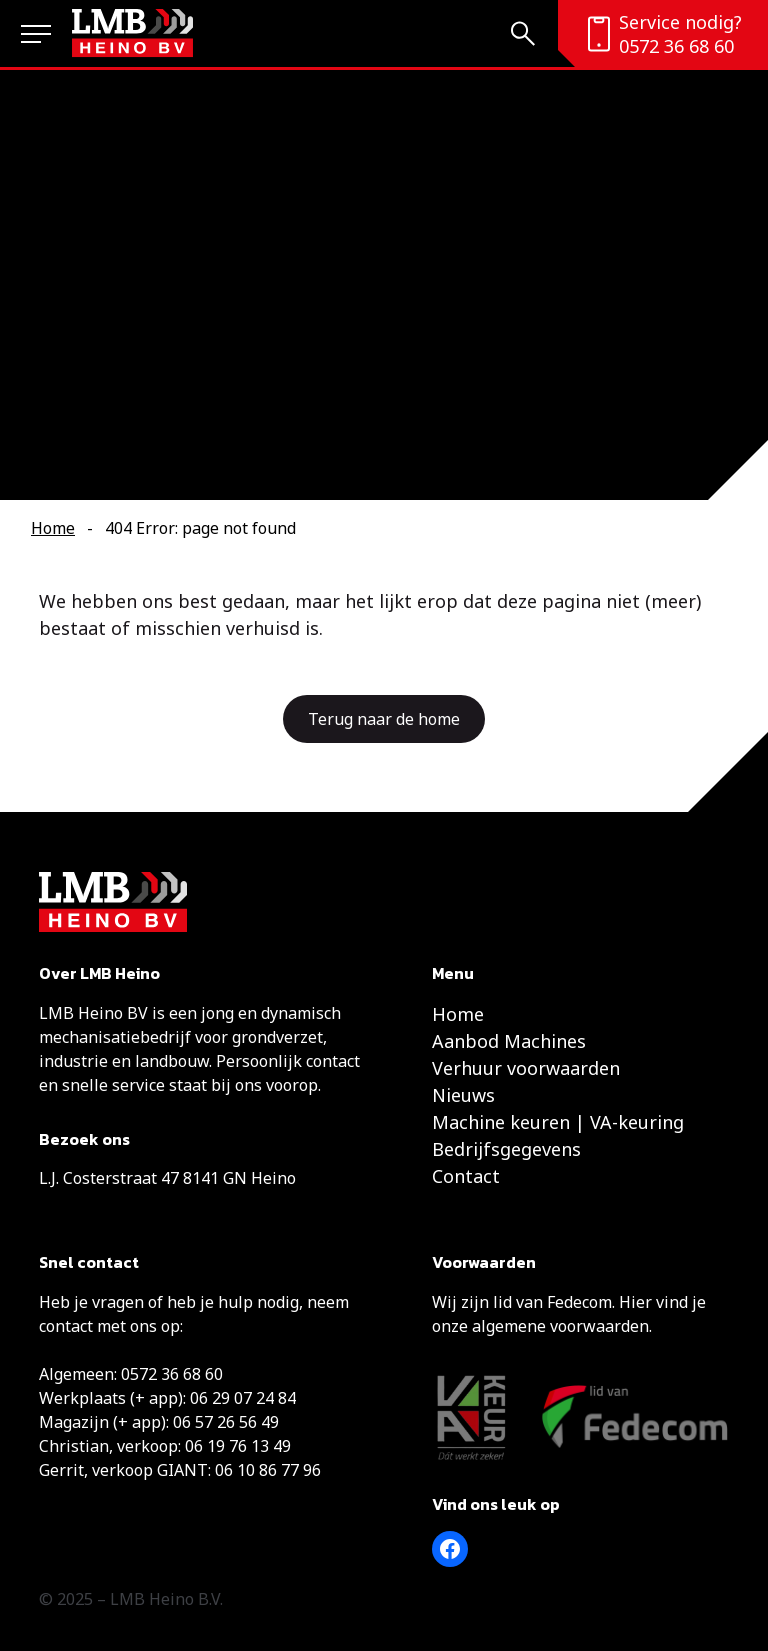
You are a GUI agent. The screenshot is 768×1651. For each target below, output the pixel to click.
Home (53, 528)
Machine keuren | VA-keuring (558, 1122)
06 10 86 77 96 (268, 1470)
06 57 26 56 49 (226, 1422)
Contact (466, 1176)
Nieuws (463, 1095)
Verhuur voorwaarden (526, 1068)
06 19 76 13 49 (238, 1446)
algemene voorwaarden (560, 1326)
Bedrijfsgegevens (506, 1149)
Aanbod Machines (509, 1041)
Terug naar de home (384, 719)
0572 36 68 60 (676, 46)
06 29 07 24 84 (243, 1398)
